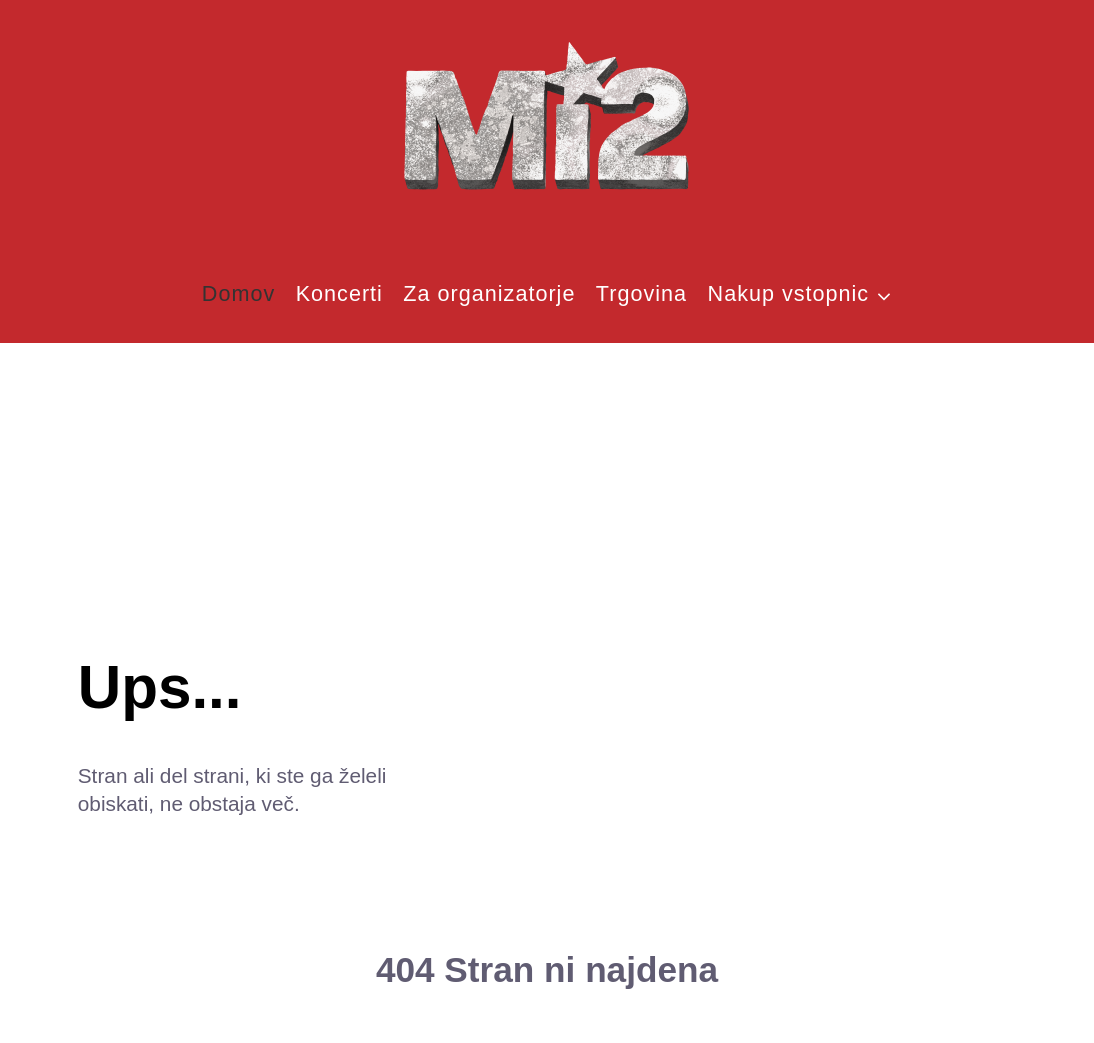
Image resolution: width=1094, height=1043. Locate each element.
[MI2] (547, 119)
